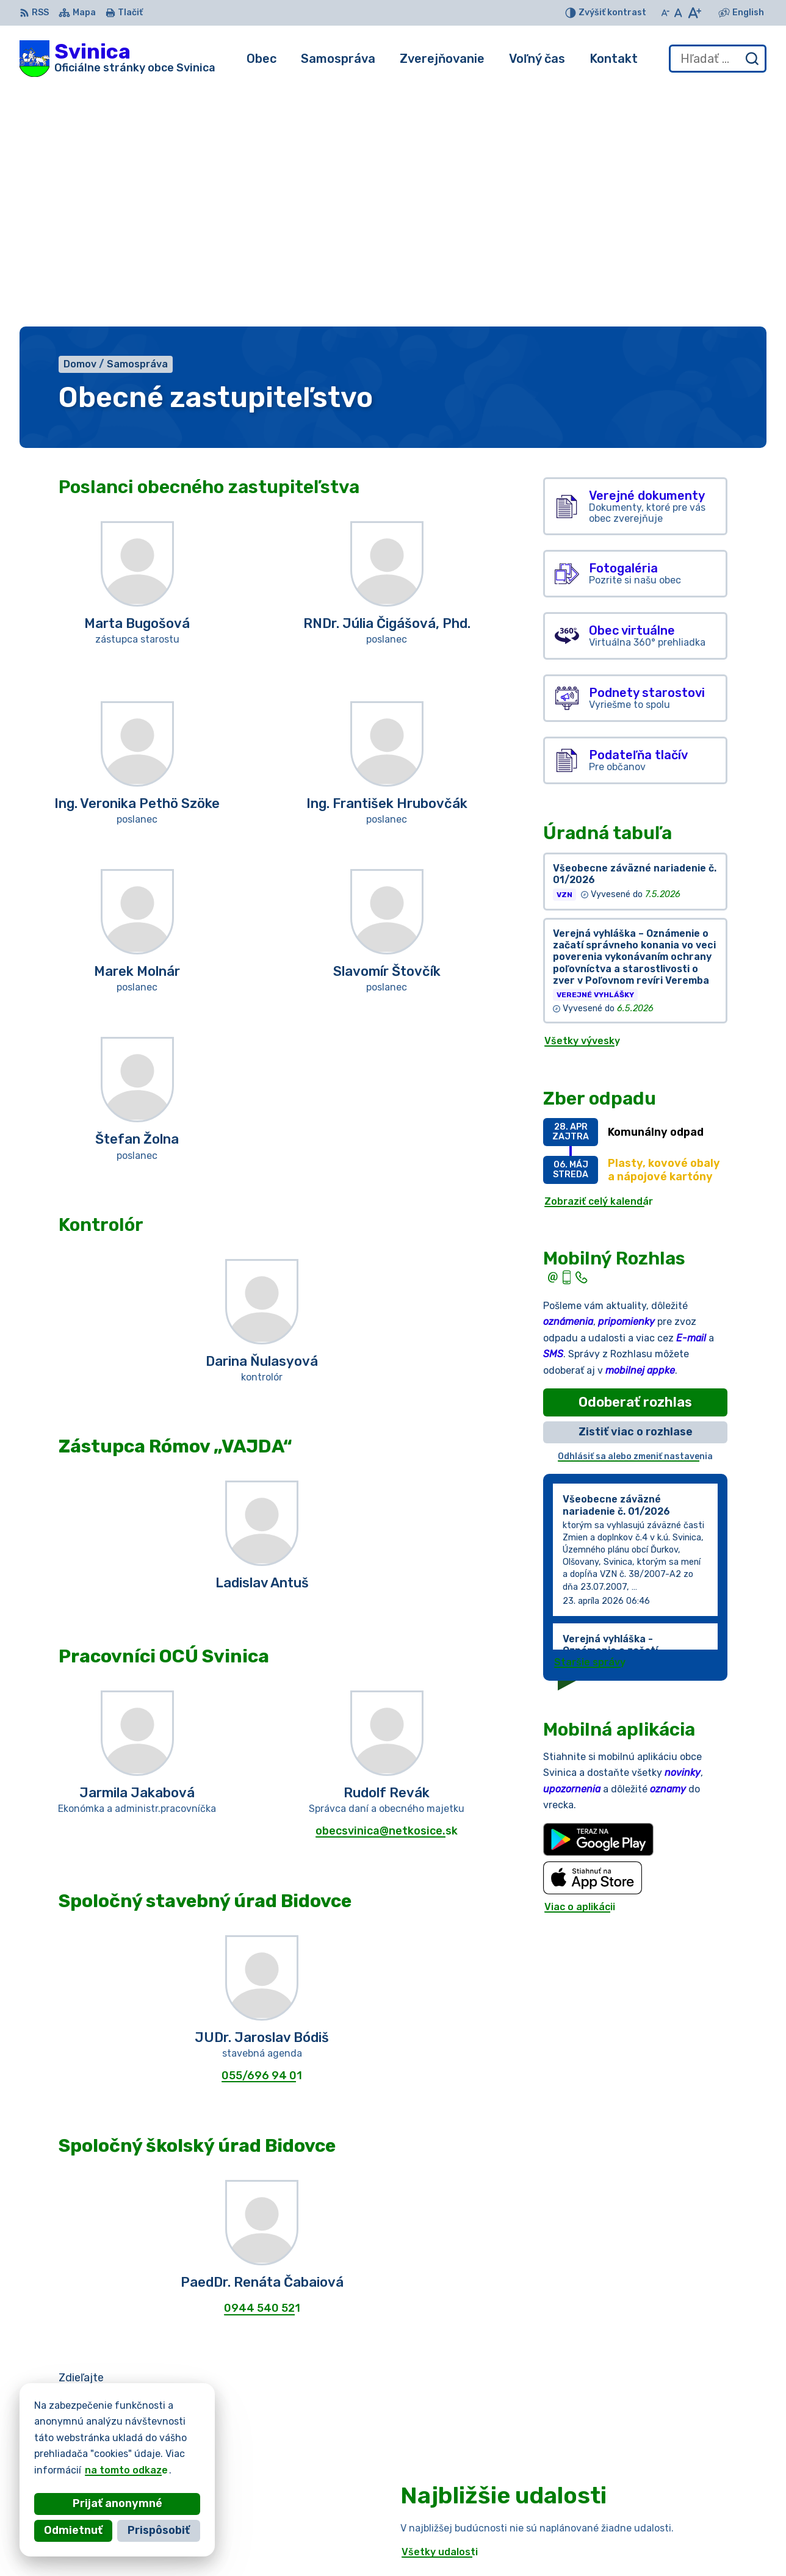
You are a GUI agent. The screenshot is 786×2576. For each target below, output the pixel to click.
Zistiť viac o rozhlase (636, 1192)
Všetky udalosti (440, 2312)
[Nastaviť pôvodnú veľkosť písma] (678, 13)
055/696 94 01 (262, 1836)
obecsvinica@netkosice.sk (386, 1591)
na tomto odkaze (96, 2470)
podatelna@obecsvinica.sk (684, 2549)
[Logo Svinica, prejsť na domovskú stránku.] (117, 58)
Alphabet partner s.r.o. (200, 2441)
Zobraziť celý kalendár (598, 961)
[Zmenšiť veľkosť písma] (665, 13)
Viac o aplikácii (579, 1667)
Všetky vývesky (582, 801)
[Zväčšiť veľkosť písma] (694, 13)
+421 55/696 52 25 (666, 2535)
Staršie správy (590, 1423)
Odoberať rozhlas (635, 1162)
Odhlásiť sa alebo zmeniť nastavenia (635, 1216)
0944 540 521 (262, 2069)
